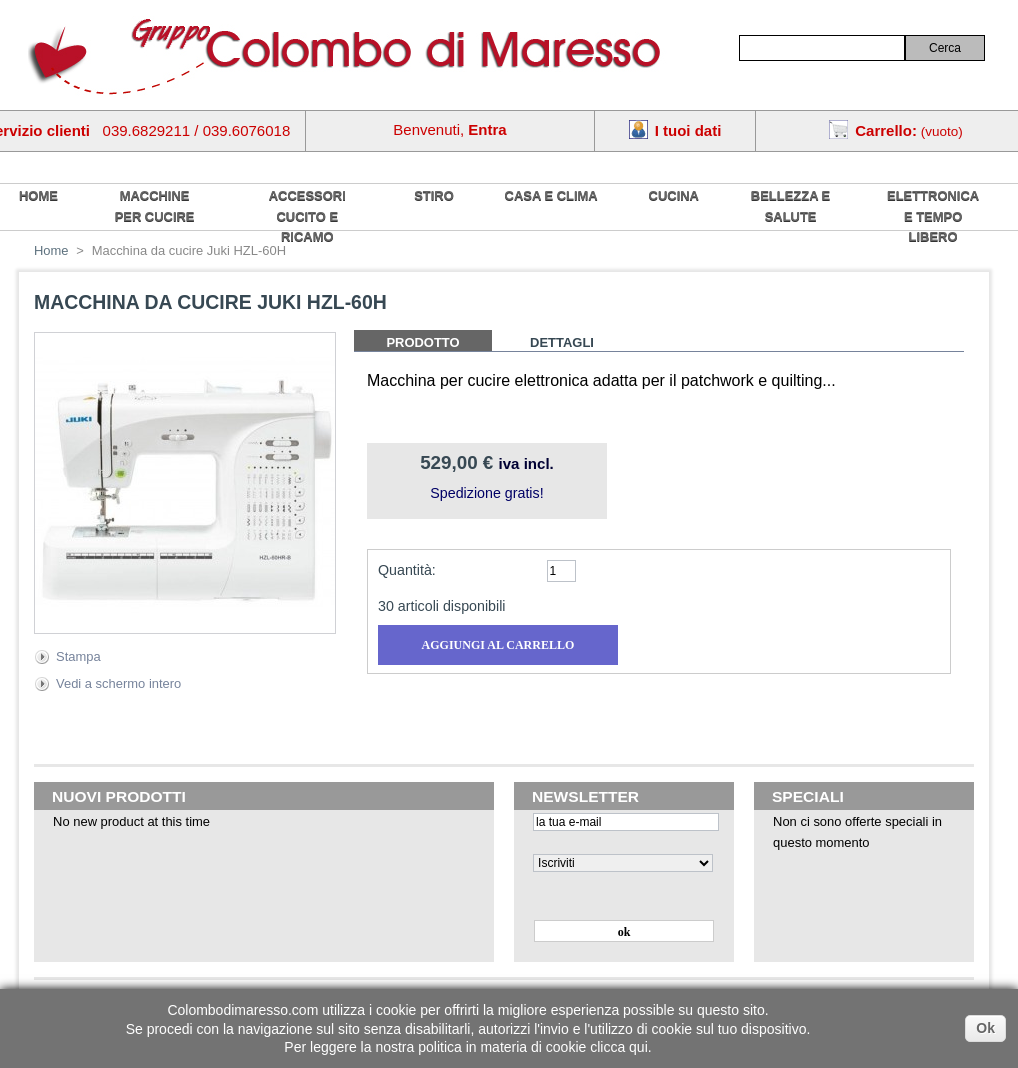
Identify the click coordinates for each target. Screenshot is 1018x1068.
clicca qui (619, 1047)
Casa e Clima (551, 195)
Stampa (78, 656)
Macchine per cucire (155, 206)
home (38, 195)
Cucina (674, 195)
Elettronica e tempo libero (933, 216)
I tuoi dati (688, 130)
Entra (487, 129)
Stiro (434, 195)
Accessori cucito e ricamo (307, 216)
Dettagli (562, 342)
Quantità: (407, 570)
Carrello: (886, 130)
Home (51, 250)
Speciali (808, 796)
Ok (985, 1028)
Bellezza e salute (790, 206)
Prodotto (422, 342)
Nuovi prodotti (119, 796)
